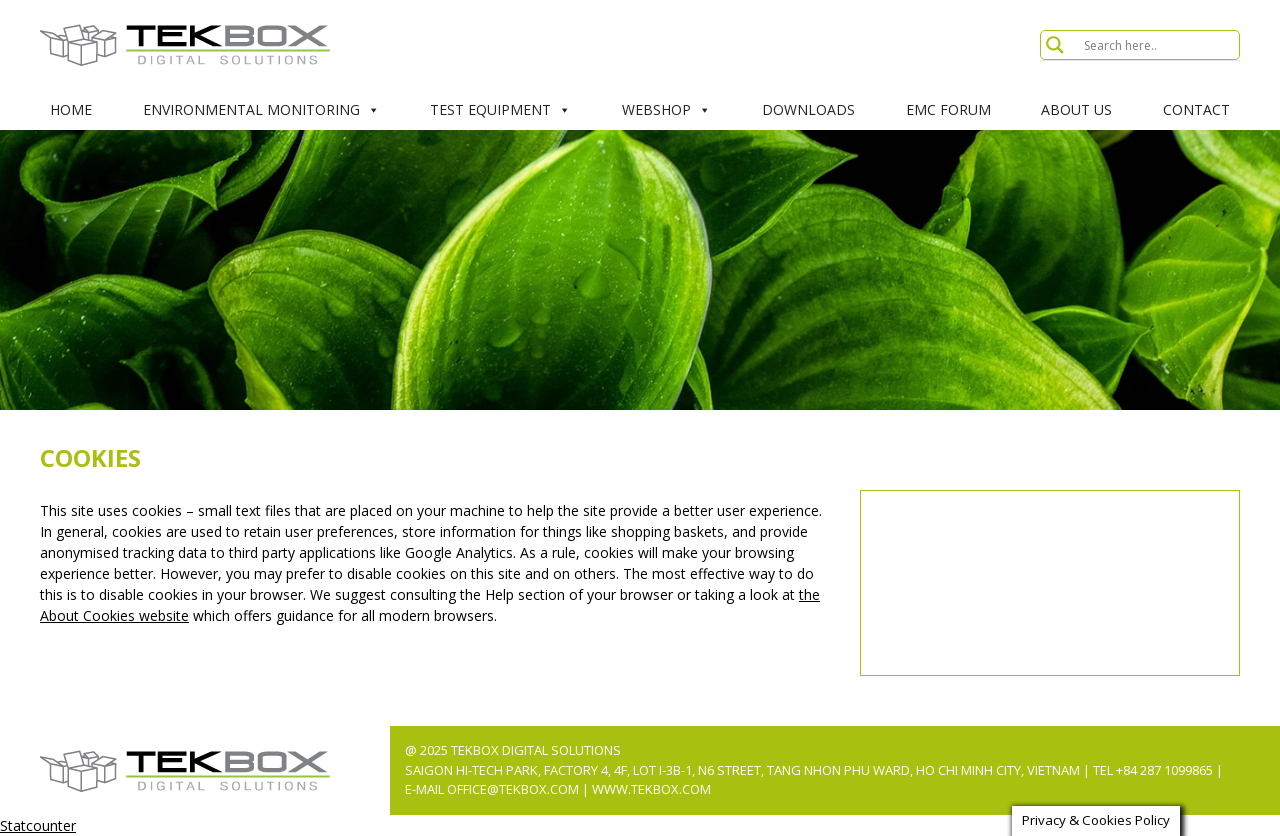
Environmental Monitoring (261, 110)
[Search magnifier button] (1055, 45)
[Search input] (1159, 45)
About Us (1076, 109)
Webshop (666, 110)
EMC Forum (948, 109)
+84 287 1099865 (1164, 770)
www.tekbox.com (651, 789)
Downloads (808, 109)
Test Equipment (500, 110)
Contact (1196, 109)
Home (71, 109)
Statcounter (38, 825)
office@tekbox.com (514, 789)
